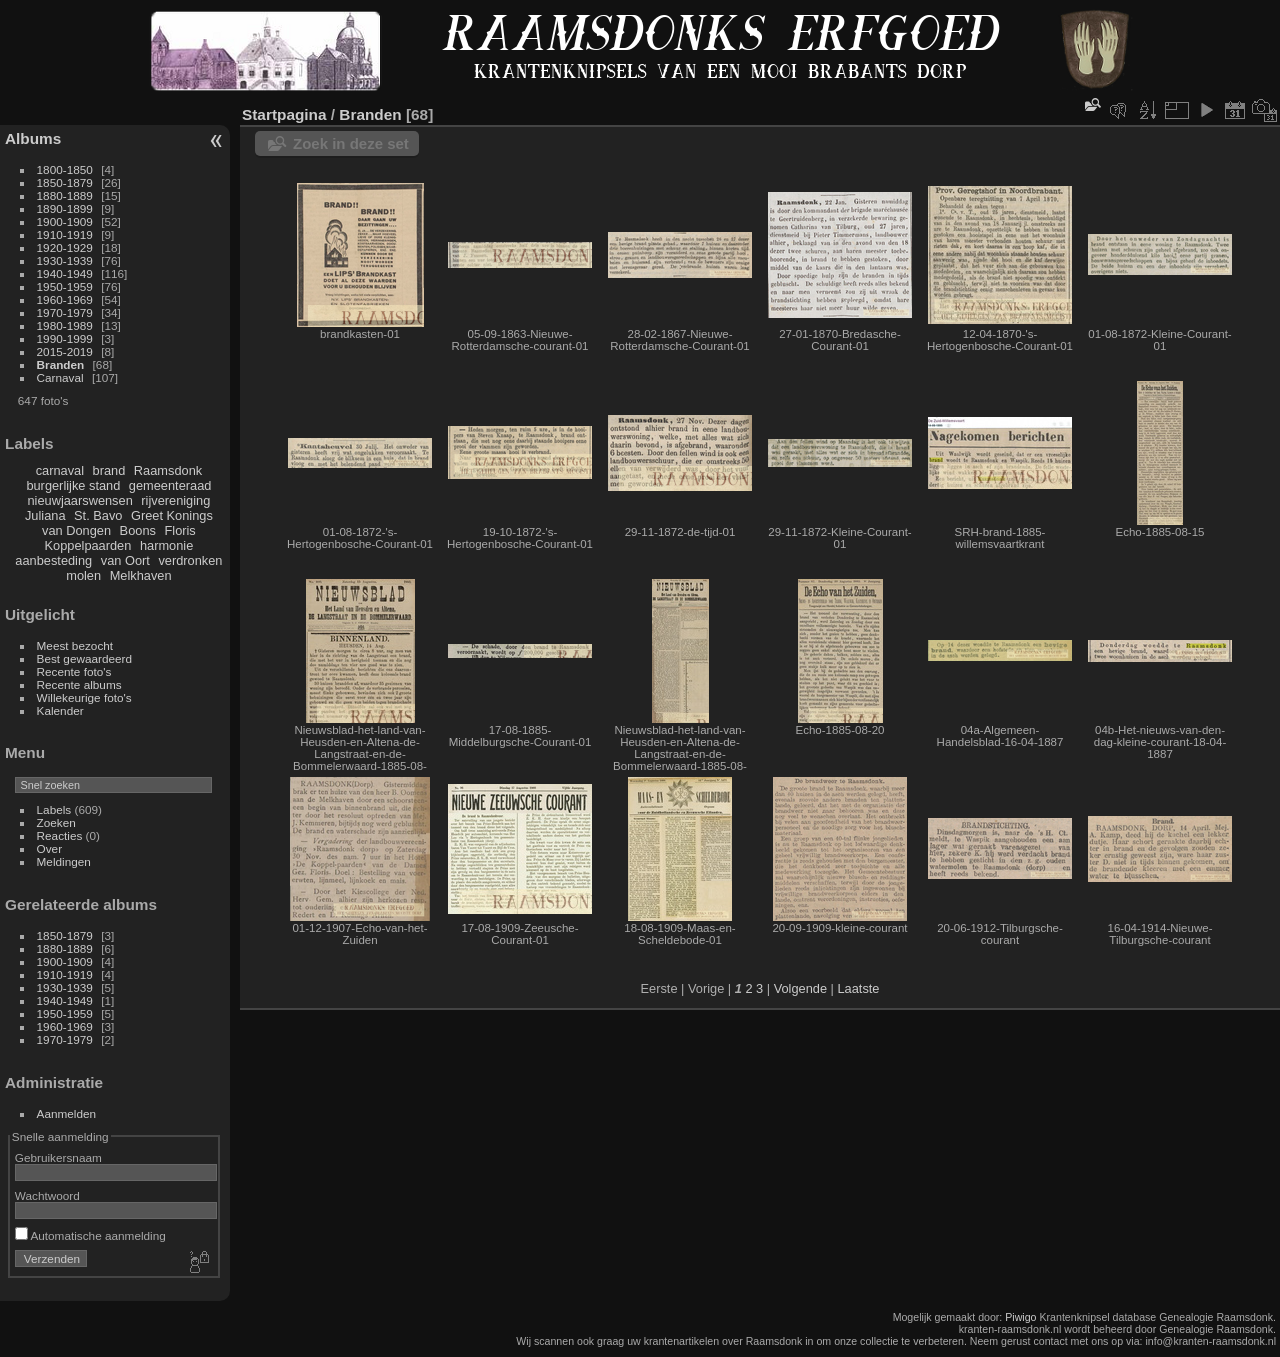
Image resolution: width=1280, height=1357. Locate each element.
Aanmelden (67, 1113)
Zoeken (56, 822)
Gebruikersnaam (58, 1157)
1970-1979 (65, 312)
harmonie (166, 545)
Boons (138, 530)
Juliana (45, 515)
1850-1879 (65, 182)
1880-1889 (65, 195)
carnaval (60, 470)
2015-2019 (65, 351)
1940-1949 (65, 273)
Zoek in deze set (351, 143)
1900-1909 (65, 221)
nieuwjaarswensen (79, 500)
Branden (61, 364)
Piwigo (1020, 1317)
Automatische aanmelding (90, 1235)
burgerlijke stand (73, 485)
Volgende (800, 988)
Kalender (60, 710)
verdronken (190, 560)
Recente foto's (74, 671)
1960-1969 (65, 299)
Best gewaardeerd (85, 658)
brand (109, 470)
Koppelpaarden (88, 545)
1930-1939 (65, 260)
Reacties (60, 835)
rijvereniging (175, 500)
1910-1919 (65, 234)
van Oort (125, 560)
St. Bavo (98, 515)
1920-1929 (65, 247)
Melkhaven (141, 575)
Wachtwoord (47, 1195)
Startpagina (284, 114)
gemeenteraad (170, 485)
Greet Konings (172, 515)
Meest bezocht (75, 645)
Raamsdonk (168, 470)
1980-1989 (65, 325)
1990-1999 (65, 338)
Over (50, 848)
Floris (179, 530)
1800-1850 (65, 169)
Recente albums (79, 684)
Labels (54, 809)
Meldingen (64, 861)
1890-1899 (65, 208)
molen (83, 575)
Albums (33, 138)
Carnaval (60, 377)
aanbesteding (53, 560)
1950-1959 (65, 286)
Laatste (858, 988)
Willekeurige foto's (84, 697)
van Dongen (76, 530)
